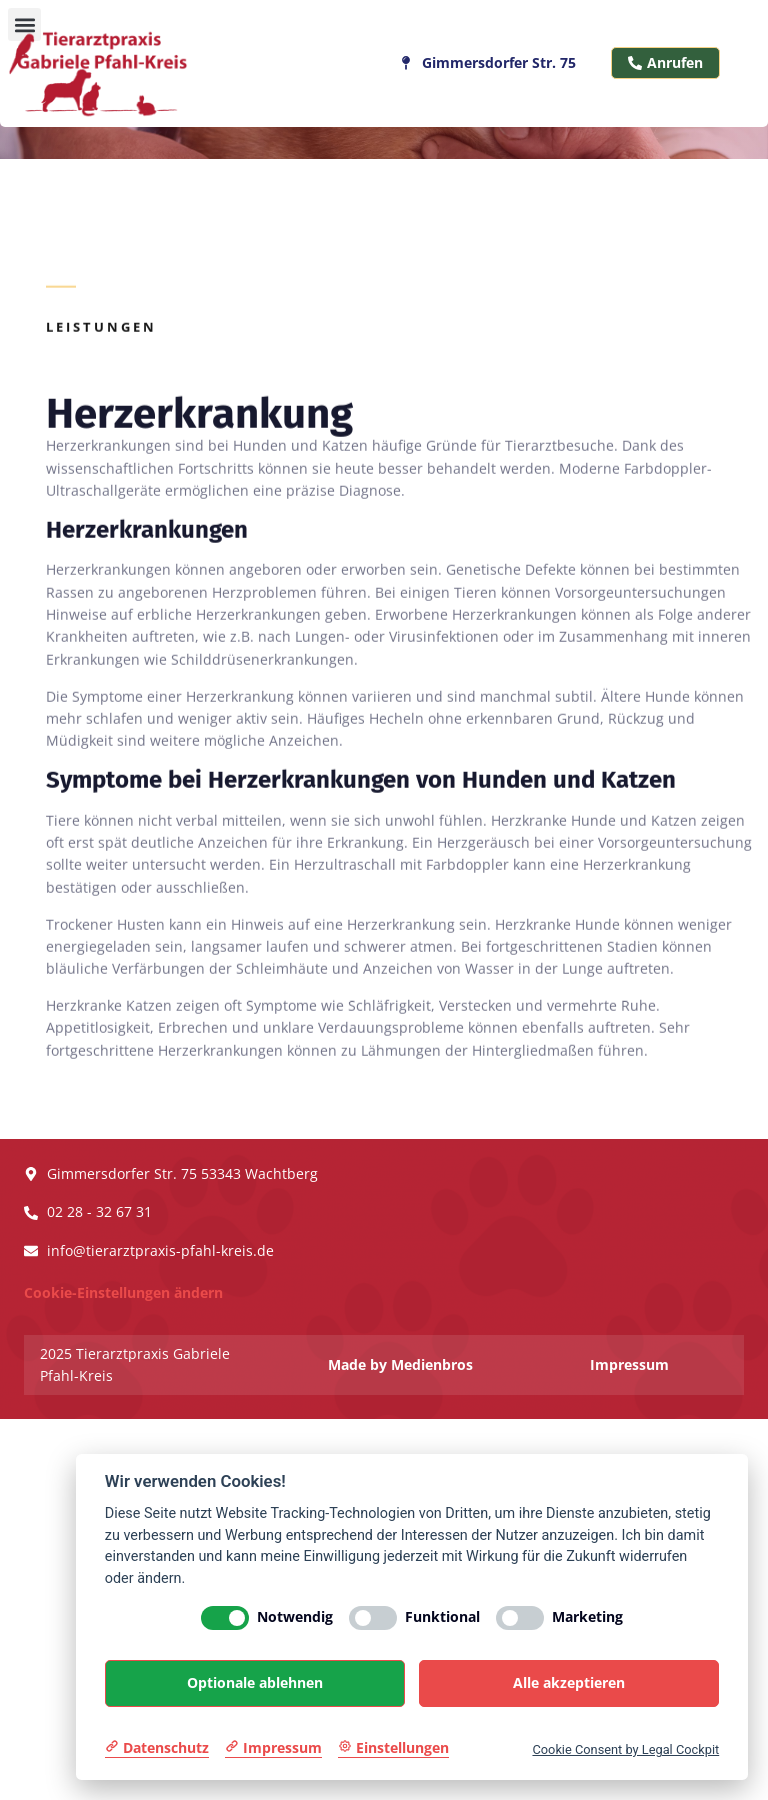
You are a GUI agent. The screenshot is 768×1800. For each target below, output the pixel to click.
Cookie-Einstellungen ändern (123, 1292)
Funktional (442, 1617)
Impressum (629, 1364)
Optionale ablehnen (255, 1682)
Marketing (587, 1617)
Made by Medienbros (400, 1364)
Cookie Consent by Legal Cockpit (625, 1749)
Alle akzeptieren (569, 1682)
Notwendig (295, 1617)
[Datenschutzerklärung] (157, 1748)
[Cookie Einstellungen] (393, 1748)
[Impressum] (273, 1748)
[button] (24, 24)
